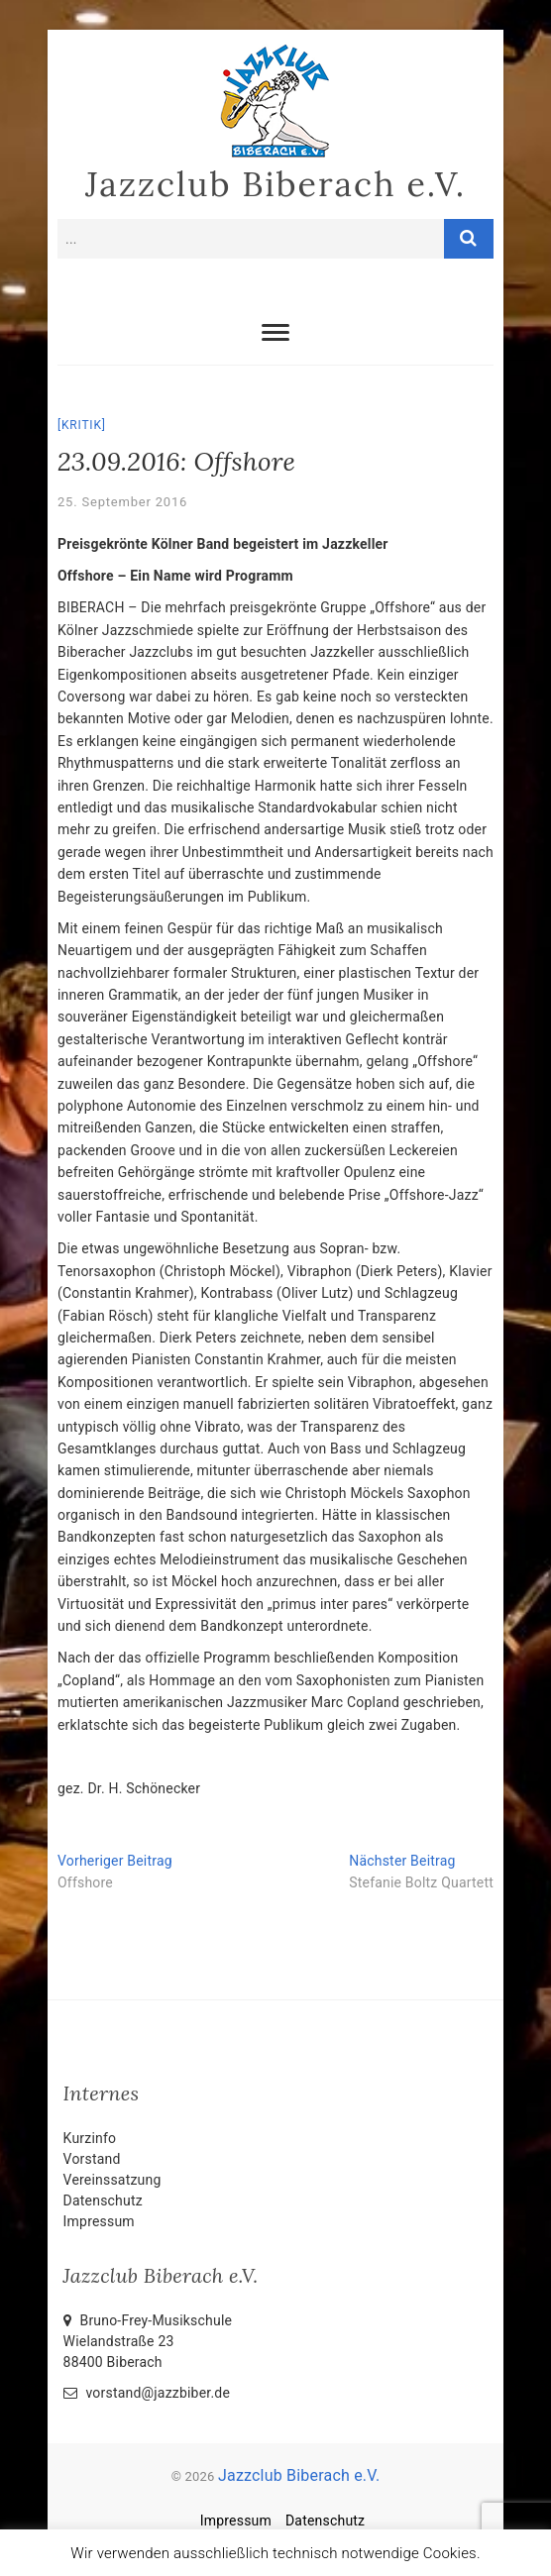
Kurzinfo (90, 2138)
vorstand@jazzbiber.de (146, 2393)
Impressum (99, 2221)
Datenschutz (103, 2200)
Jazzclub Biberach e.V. (275, 184)
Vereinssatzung (112, 2180)
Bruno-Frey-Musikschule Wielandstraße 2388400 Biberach (148, 2341)
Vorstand (92, 2159)
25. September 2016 (122, 501)
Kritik (81, 425)
